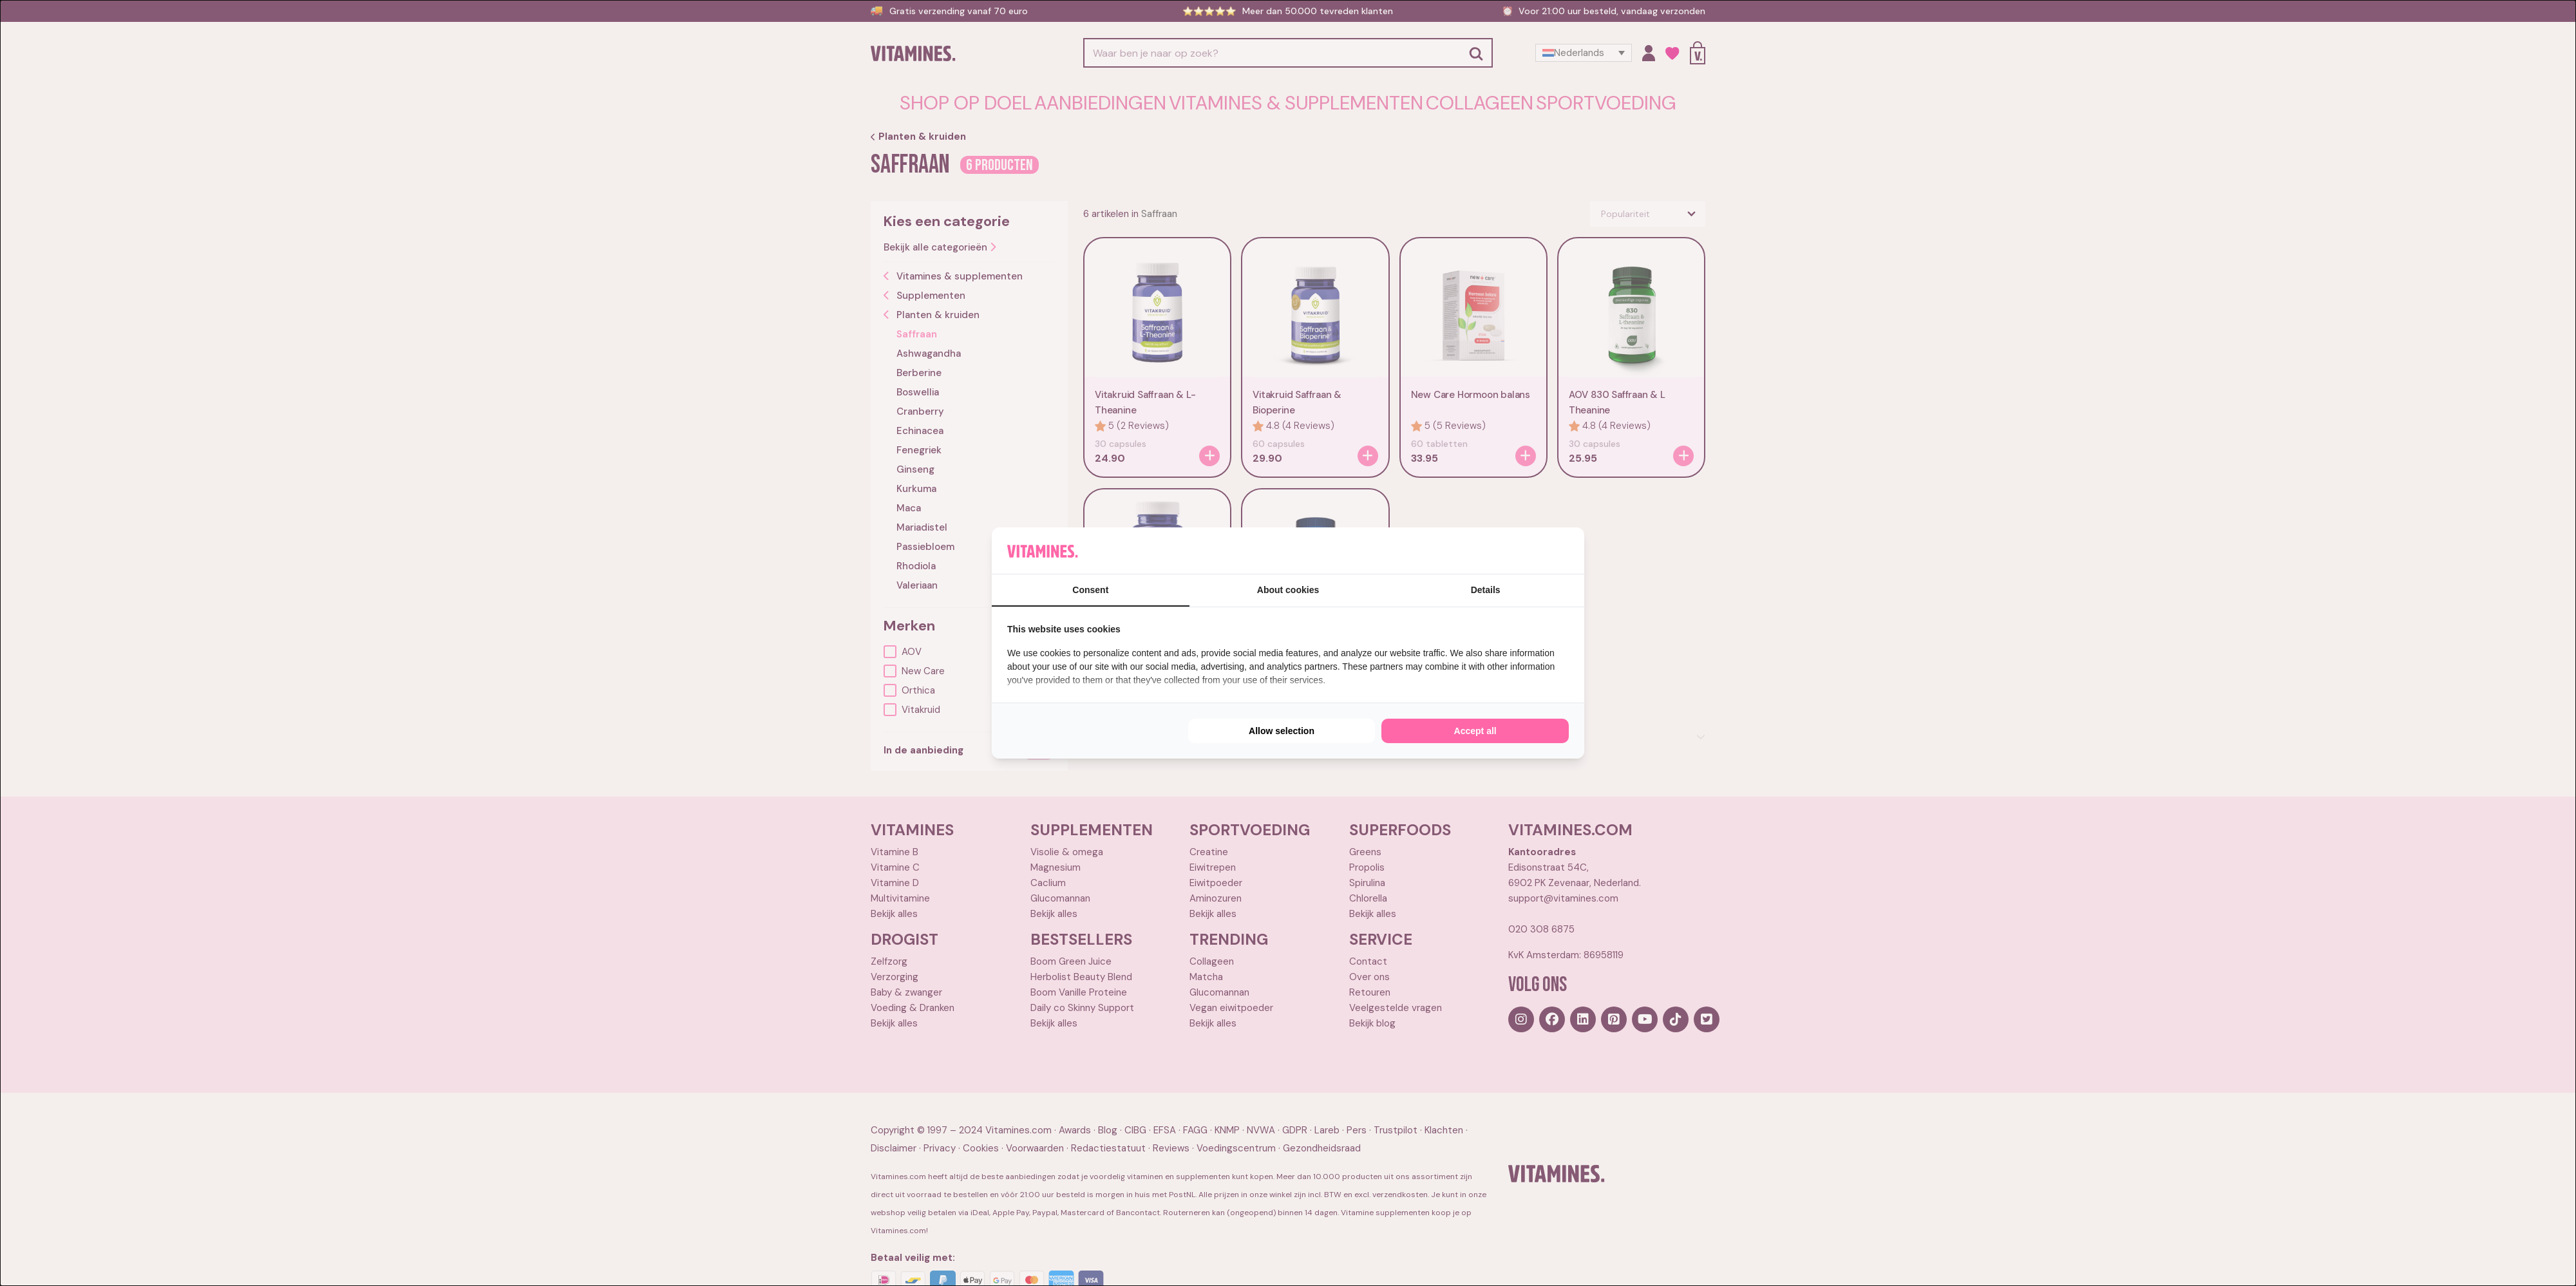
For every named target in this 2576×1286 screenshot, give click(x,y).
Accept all (1475, 731)
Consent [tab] (1090, 590)
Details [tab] (1486, 590)
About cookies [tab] (1288, 590)
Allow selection (1281, 731)
